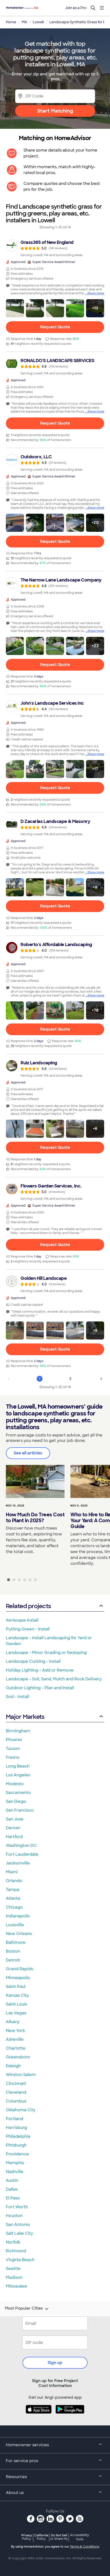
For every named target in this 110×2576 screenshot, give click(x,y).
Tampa (12, 1889)
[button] (15, 308)
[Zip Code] (55, 96)
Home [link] (11, 22)
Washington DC (21, 1845)
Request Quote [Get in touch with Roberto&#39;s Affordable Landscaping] (55, 1029)
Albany (13, 2021)
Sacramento (18, 1792)
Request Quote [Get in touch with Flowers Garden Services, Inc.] (55, 1244)
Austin (12, 2180)
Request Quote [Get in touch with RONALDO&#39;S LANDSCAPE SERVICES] (55, 423)
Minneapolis (18, 1977)
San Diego (16, 1801)
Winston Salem (21, 2074)
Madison (14, 2277)
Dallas (12, 2189)
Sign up (55, 2362)
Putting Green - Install (28, 1629)
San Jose (14, 1819)
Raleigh (13, 2065)
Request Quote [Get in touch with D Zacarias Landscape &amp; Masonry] (55, 906)
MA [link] (24, 22)
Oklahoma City (20, 2110)
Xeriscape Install (22, 1620)
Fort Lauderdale (22, 1854)
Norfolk (13, 2242)
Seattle (13, 2268)
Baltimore (15, 1942)
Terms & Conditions (84, 2547)
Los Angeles (18, 1775)
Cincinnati (16, 2083)
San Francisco (20, 1810)
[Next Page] (101, 1379)
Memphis (15, 2162)
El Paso (13, 2198)
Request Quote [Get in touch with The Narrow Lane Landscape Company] (55, 664)
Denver (13, 1827)
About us (55, 2493)
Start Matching (55, 111)
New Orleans (19, 1933)
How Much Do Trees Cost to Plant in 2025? (35, 1517)
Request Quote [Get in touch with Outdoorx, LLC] (55, 541)
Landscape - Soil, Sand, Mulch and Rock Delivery (54, 1679)
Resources (55, 2477)
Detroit (13, 1960)
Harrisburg (16, 2127)
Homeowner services (55, 2445)
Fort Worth (17, 2206)
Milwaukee (16, 2286)
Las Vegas (16, 2013)
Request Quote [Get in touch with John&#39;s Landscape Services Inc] (55, 787)
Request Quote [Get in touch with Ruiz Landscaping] (55, 1147)
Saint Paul (15, 1986)
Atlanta (13, 1898)
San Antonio (18, 2224)
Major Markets (55, 1717)
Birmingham (18, 1730)
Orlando (14, 1880)
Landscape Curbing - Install (33, 1661)
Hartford (14, 1836)
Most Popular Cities (27, 2309)
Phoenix (14, 1739)
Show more (96, 293)
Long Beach (18, 1766)
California (41, 2536)
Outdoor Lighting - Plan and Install (40, 1687)
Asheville (15, 2039)
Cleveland (16, 2092)
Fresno (13, 1757)
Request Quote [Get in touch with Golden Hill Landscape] (55, 1349)
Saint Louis (16, 2004)
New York (15, 2030)
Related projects (55, 1606)
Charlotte (15, 2048)
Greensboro (18, 2057)
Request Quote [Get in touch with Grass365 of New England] (55, 327)
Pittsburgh (16, 2145)
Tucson (13, 1748)
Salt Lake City (19, 2233)
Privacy (26, 2536)
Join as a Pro (75, 8)
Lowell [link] (38, 22)
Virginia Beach (20, 2259)
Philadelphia (18, 2136)
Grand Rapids (19, 1968)
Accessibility (79, 2537)
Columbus (16, 2101)
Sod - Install (17, 1696)
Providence (17, 2154)
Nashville (14, 2171)
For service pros (55, 2461)
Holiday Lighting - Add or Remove (40, 1670)
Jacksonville (18, 1863)
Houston (14, 2215)
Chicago (14, 1907)
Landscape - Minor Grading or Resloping (46, 1652)
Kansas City (17, 1995)
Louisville (15, 1924)
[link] (55, 248)
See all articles (28, 1453)
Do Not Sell (59, 2536)
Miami (12, 1872)
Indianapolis (18, 1916)
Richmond (16, 2251)
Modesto (15, 1783)
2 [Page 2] (70, 1379)
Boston (13, 1951)
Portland (14, 2118)
